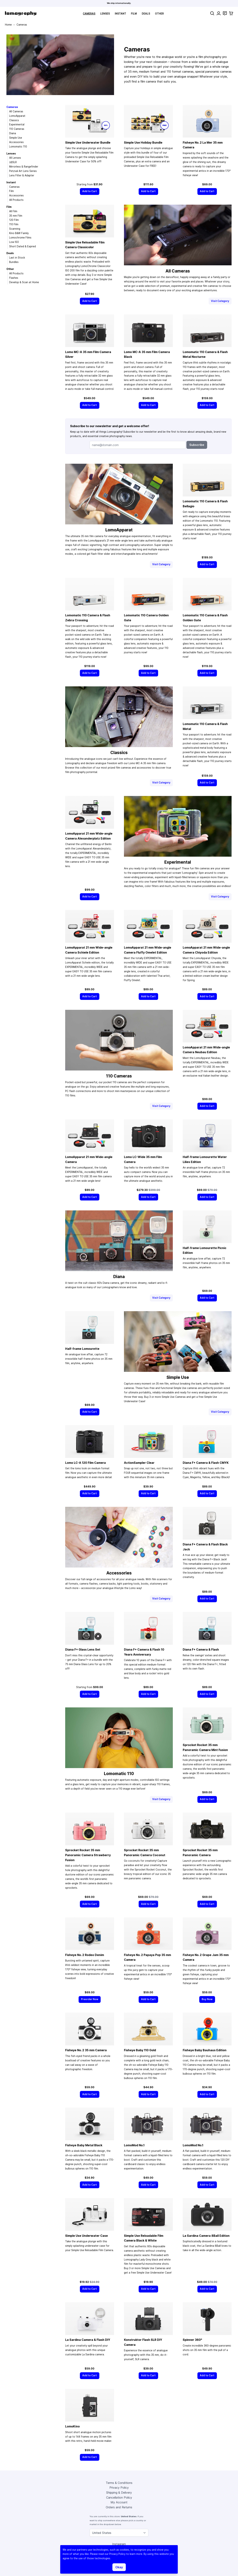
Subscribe (196, 445)
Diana (12, 133)
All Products (16, 199)
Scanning (14, 228)
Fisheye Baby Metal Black (83, 2145)
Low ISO (14, 242)
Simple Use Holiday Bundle (143, 142)
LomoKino (72, 2426)
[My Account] (219, 13)
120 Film (14, 219)
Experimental (16, 124)
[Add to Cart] (89, 191)
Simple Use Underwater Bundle (87, 142)
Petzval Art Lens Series (23, 171)
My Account (119, 2502)
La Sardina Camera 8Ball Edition (206, 2235)
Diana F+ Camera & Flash (201, 1649)
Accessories (16, 142)
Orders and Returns (119, 2507)
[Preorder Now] (90, 1999)
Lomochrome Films (20, 237)
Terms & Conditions (119, 2483)
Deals (146, 13)
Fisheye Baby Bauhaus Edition (204, 2050)
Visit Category (220, 301)
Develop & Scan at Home (24, 282)
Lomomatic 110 (18, 146)
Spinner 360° (192, 2340)
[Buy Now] (207, 1999)
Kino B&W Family (19, 233)
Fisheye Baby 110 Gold (140, 2050)
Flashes (13, 277)
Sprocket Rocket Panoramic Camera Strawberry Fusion (88, 1855)
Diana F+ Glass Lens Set (82, 1649)
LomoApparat (17, 115)
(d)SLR (13, 162)
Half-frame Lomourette (82, 1349)
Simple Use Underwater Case (86, 2235)
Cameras (89, 13)
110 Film (13, 224)
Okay (119, 2567)
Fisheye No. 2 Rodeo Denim (84, 1955)
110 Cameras (16, 128)
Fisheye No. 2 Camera (86, 2050)
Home (8, 24)
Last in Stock (17, 257)
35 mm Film (15, 215)
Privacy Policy (119, 2487)
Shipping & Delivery (119, 2492)
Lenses (105, 13)
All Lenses (15, 157)
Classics (14, 120)
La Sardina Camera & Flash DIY (87, 2340)
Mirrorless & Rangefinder (23, 166)
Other (159, 13)
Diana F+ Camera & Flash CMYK (206, 1463)
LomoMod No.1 (134, 2145)
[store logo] (20, 13)
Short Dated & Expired (22, 246)
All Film (13, 211)
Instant (120, 13)
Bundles (14, 262)
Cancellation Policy (119, 2497)
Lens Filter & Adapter (21, 175)
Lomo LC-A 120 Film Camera (85, 1463)
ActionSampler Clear (139, 1463)
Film (134, 13)
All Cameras (16, 111)
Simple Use (15, 137)
